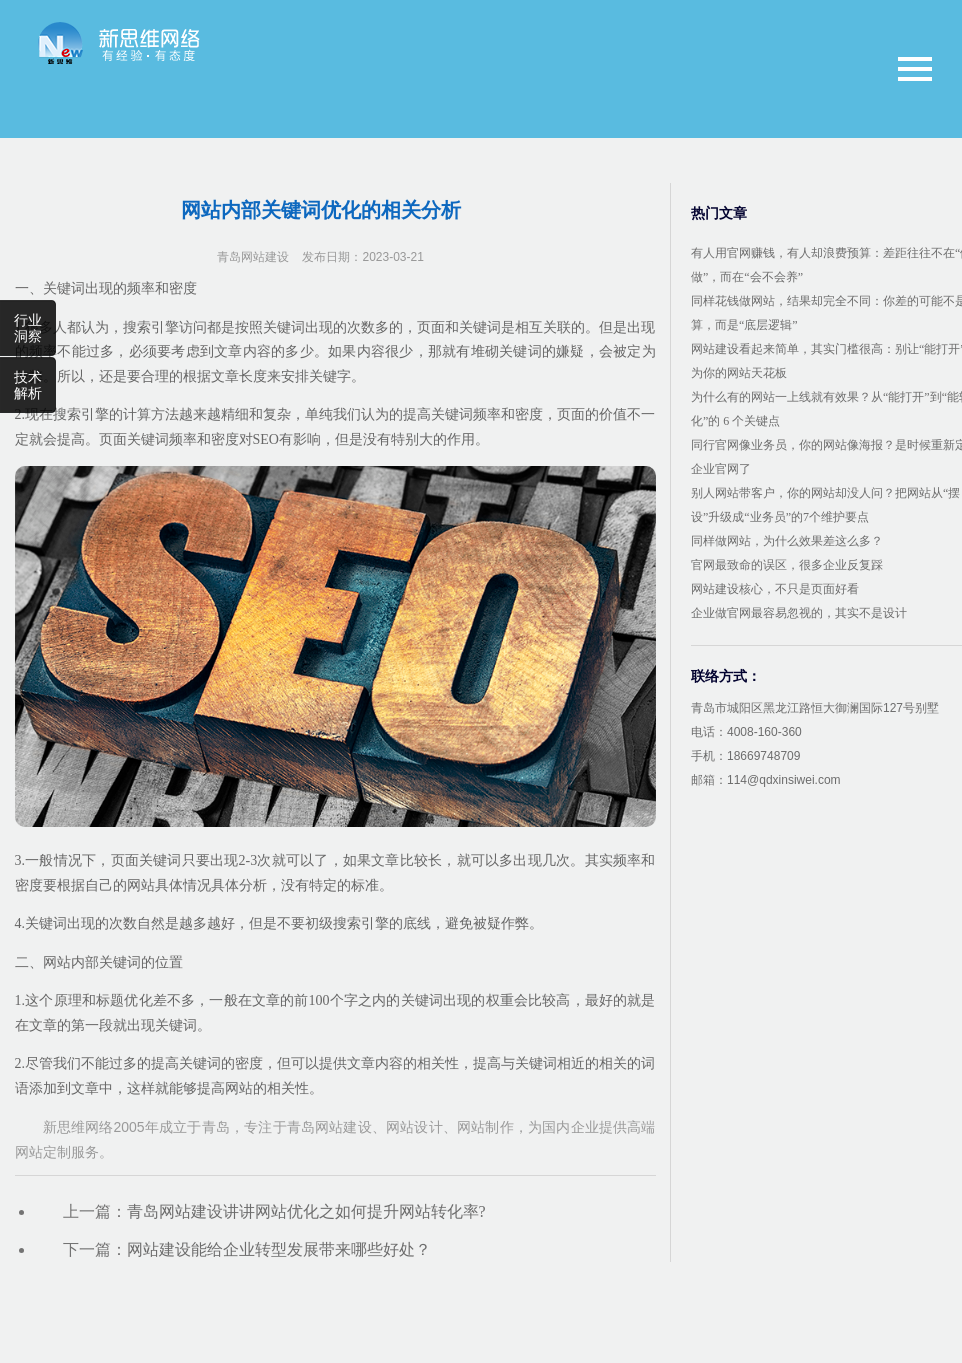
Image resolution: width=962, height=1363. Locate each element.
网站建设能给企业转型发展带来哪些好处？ (279, 1249)
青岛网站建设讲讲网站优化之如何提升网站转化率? (306, 1211)
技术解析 (28, 385)
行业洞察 (28, 328)
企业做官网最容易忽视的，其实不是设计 (799, 613)
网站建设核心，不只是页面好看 (775, 589)
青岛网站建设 (253, 257)
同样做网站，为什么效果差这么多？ (787, 541)
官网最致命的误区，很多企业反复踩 (787, 565)
